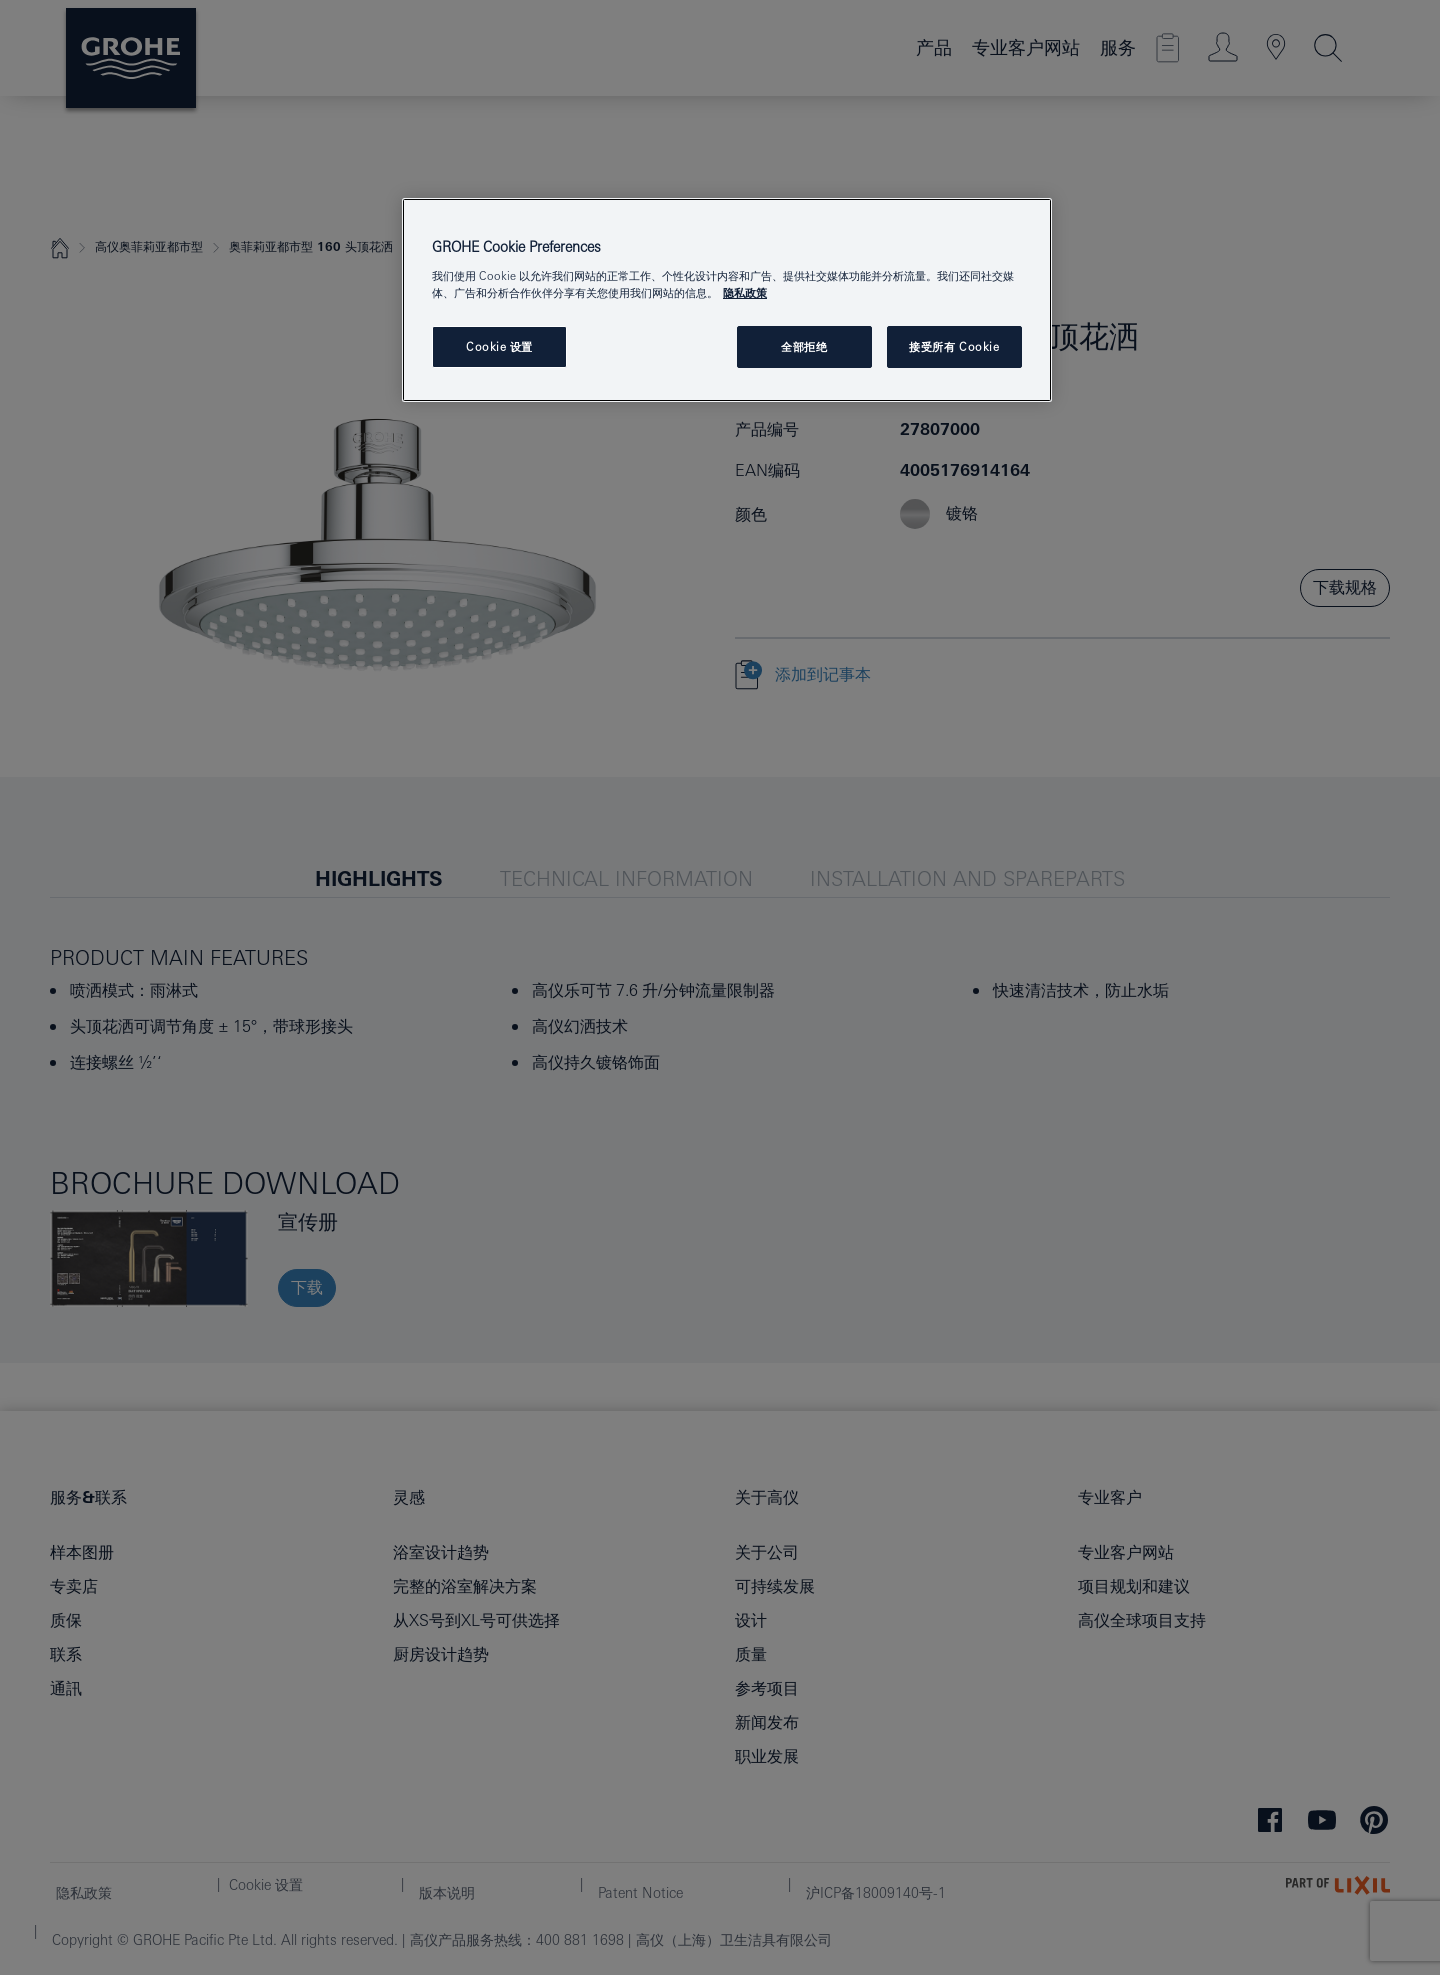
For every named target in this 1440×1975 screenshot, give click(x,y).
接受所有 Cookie (954, 346)
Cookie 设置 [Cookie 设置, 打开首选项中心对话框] (499, 346)
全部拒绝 (804, 346)
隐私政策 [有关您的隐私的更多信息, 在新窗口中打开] (745, 292)
